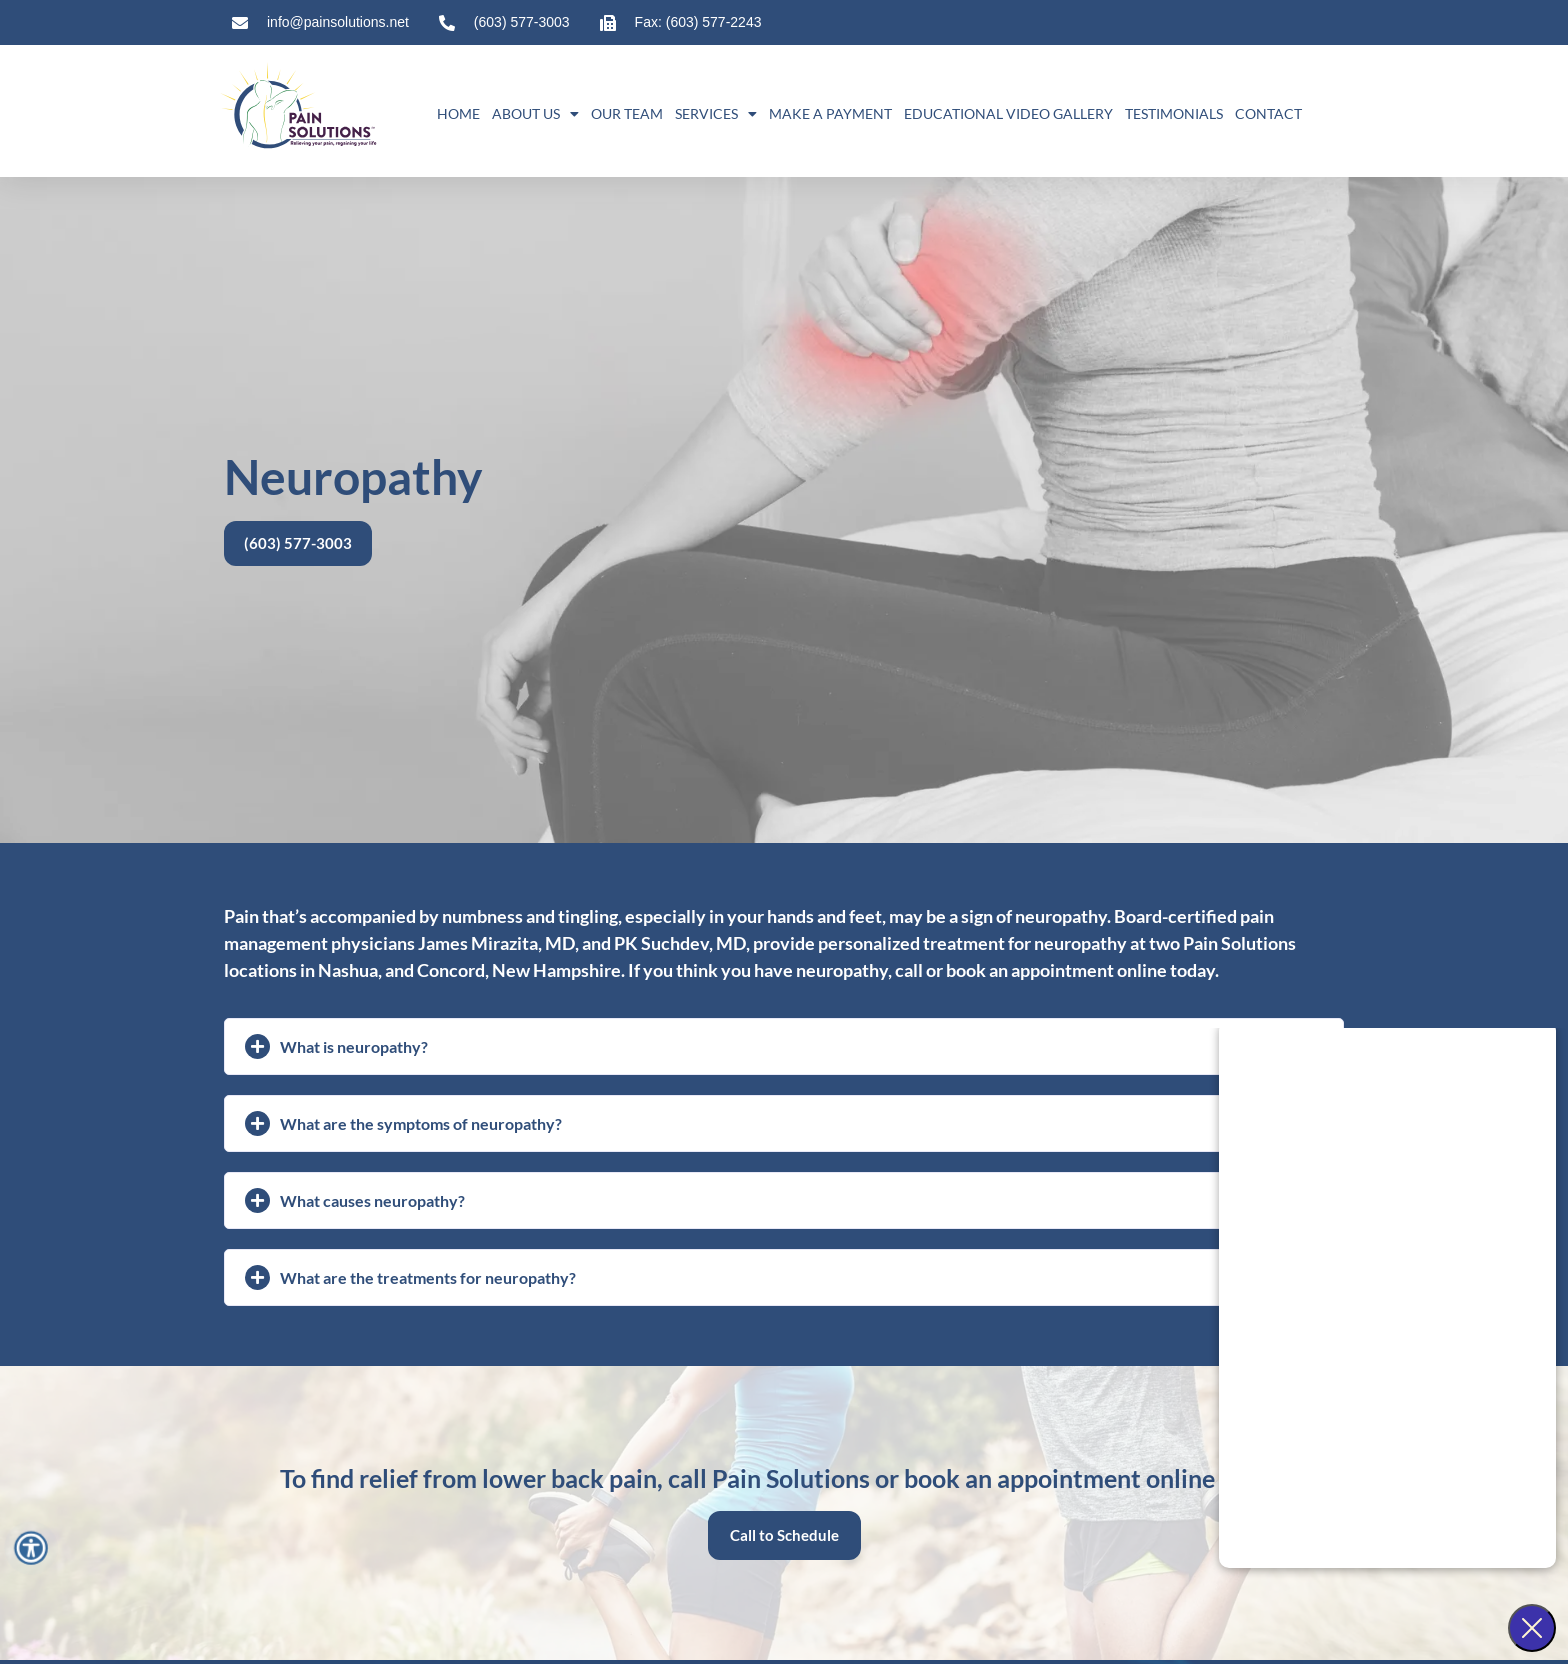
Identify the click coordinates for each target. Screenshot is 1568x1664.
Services (716, 114)
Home (458, 113)
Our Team (627, 113)
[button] (784, 1046)
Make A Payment (830, 113)
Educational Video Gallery (1008, 113)
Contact (1268, 113)
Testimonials (1174, 113)
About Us (535, 114)
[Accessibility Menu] (30, 1547)
